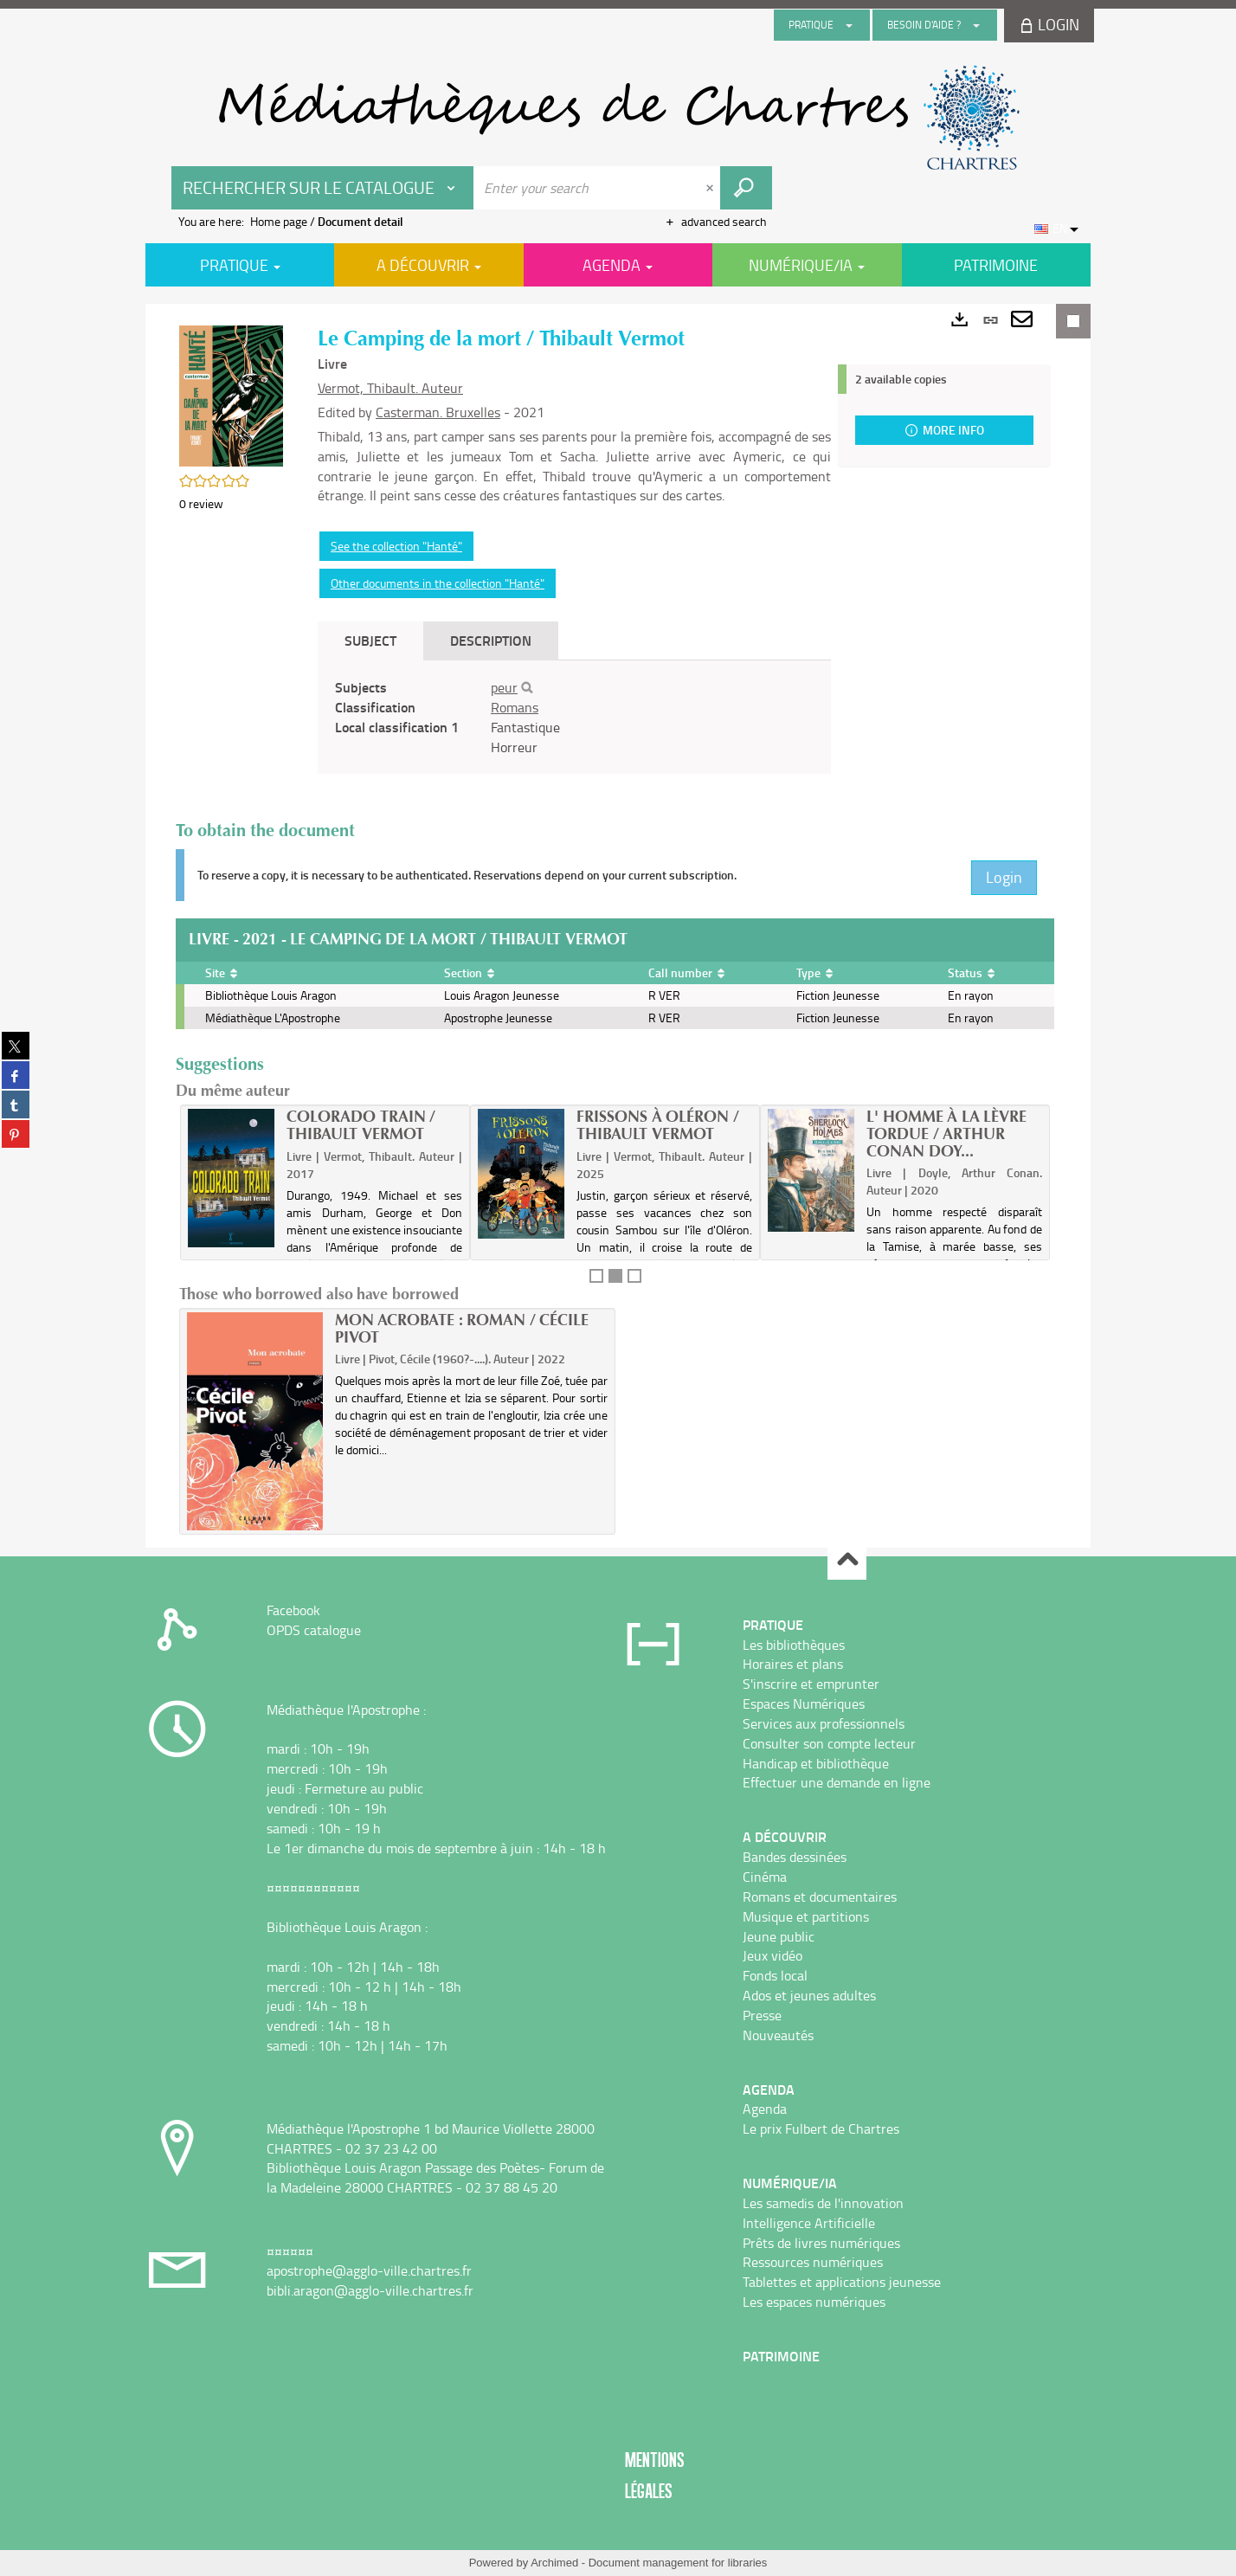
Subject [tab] (370, 640)
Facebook (293, 1610)
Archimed (554, 2562)
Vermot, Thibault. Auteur (390, 387)
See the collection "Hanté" (396, 546)
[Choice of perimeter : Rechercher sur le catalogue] (322, 187)
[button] (231, 394)
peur (504, 687)
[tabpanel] (574, 717)
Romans (514, 707)
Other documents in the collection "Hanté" (437, 583)
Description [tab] (490, 640)
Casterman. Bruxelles (438, 412)
